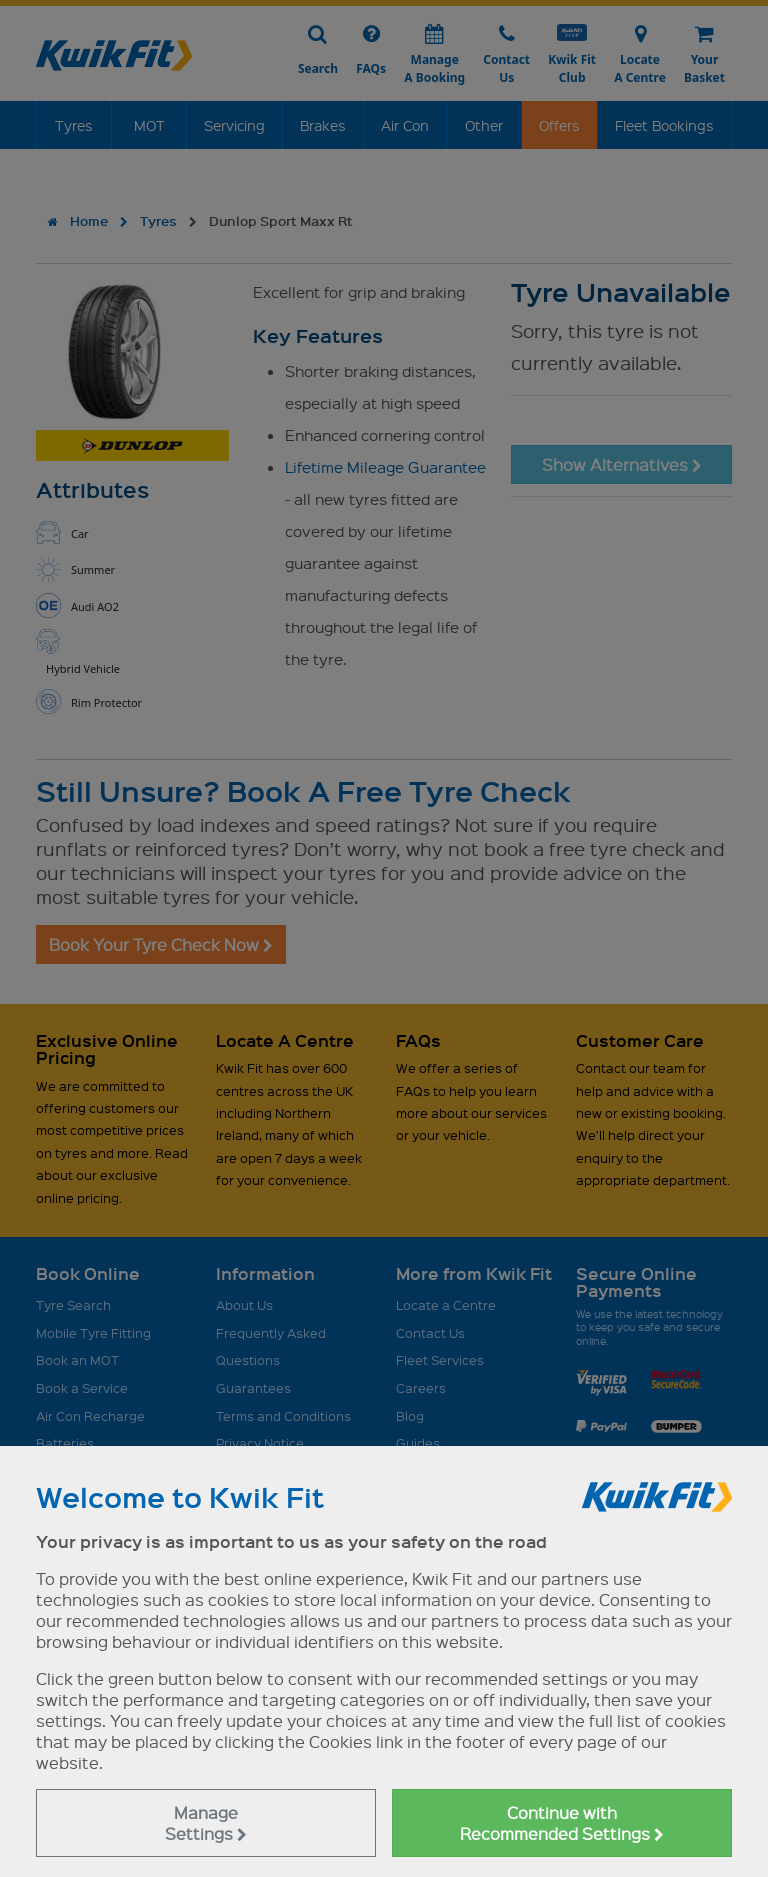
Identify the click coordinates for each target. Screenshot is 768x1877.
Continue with (562, 1823)
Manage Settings (206, 1823)
